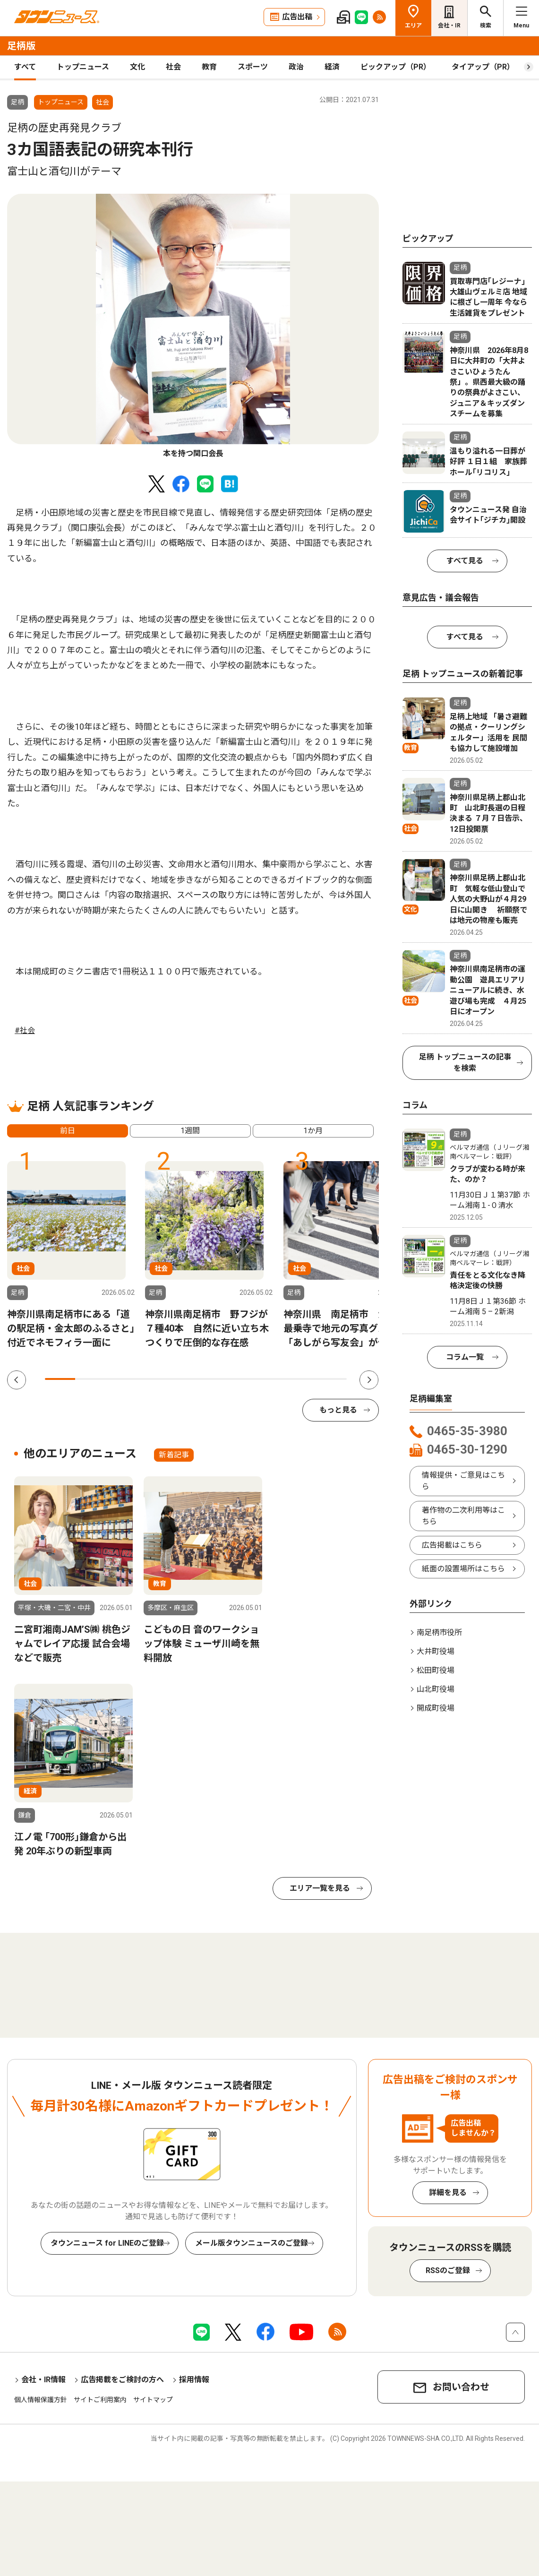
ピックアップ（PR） (395, 66)
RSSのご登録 (448, 2270)
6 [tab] (211, 1379)
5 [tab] (181, 1379)
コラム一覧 (465, 1357)
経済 (332, 66)
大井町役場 (435, 1651)
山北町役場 (435, 1689)
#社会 (25, 1030)
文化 (137, 66)
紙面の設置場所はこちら (463, 1568)
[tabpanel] (193, 326)
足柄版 (21, 46)
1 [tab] (60, 1379)
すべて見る (464, 560)
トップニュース (83, 66)
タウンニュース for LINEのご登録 (107, 2243)
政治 (296, 66)
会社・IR (449, 25)
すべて (25, 66)
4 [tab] (151, 1379)
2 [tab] (90, 1379)
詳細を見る (448, 2192)
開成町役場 (435, 1708)
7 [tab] (241, 1379)
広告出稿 (297, 16)
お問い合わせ (461, 2387)
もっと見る (338, 1409)
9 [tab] (301, 1379)
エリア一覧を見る (320, 1888)
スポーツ (253, 66)
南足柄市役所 (439, 1632)
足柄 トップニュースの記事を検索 (465, 1062)
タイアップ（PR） (483, 66)
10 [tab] (332, 1379)
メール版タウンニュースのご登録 (251, 2243)
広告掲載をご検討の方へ (122, 2379)
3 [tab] (120, 1379)
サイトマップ (153, 2400)
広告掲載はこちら (452, 1545)
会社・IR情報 (43, 2379)
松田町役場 (435, 1670)
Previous (16, 1379)
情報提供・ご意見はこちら (463, 1481)
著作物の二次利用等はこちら (463, 1516)
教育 (209, 66)
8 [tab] (271, 1379)
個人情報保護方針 (40, 2400)
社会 (173, 66)
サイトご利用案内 (100, 2400)
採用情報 (194, 2379)
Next (368, 1379)
